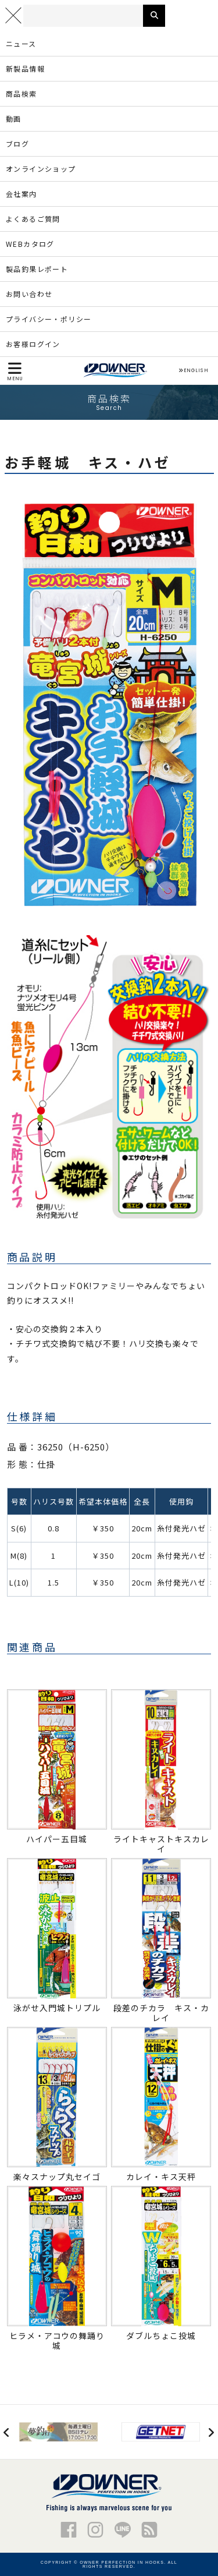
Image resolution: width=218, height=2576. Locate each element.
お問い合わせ (29, 294)
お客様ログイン (33, 344)
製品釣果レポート (37, 269)
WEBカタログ (30, 244)
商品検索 (21, 93)
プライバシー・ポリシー (48, 319)
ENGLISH (193, 370)
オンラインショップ (41, 169)
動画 (14, 118)
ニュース (21, 43)
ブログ (17, 143)
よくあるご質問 (33, 219)
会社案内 (21, 194)
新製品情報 (25, 68)
